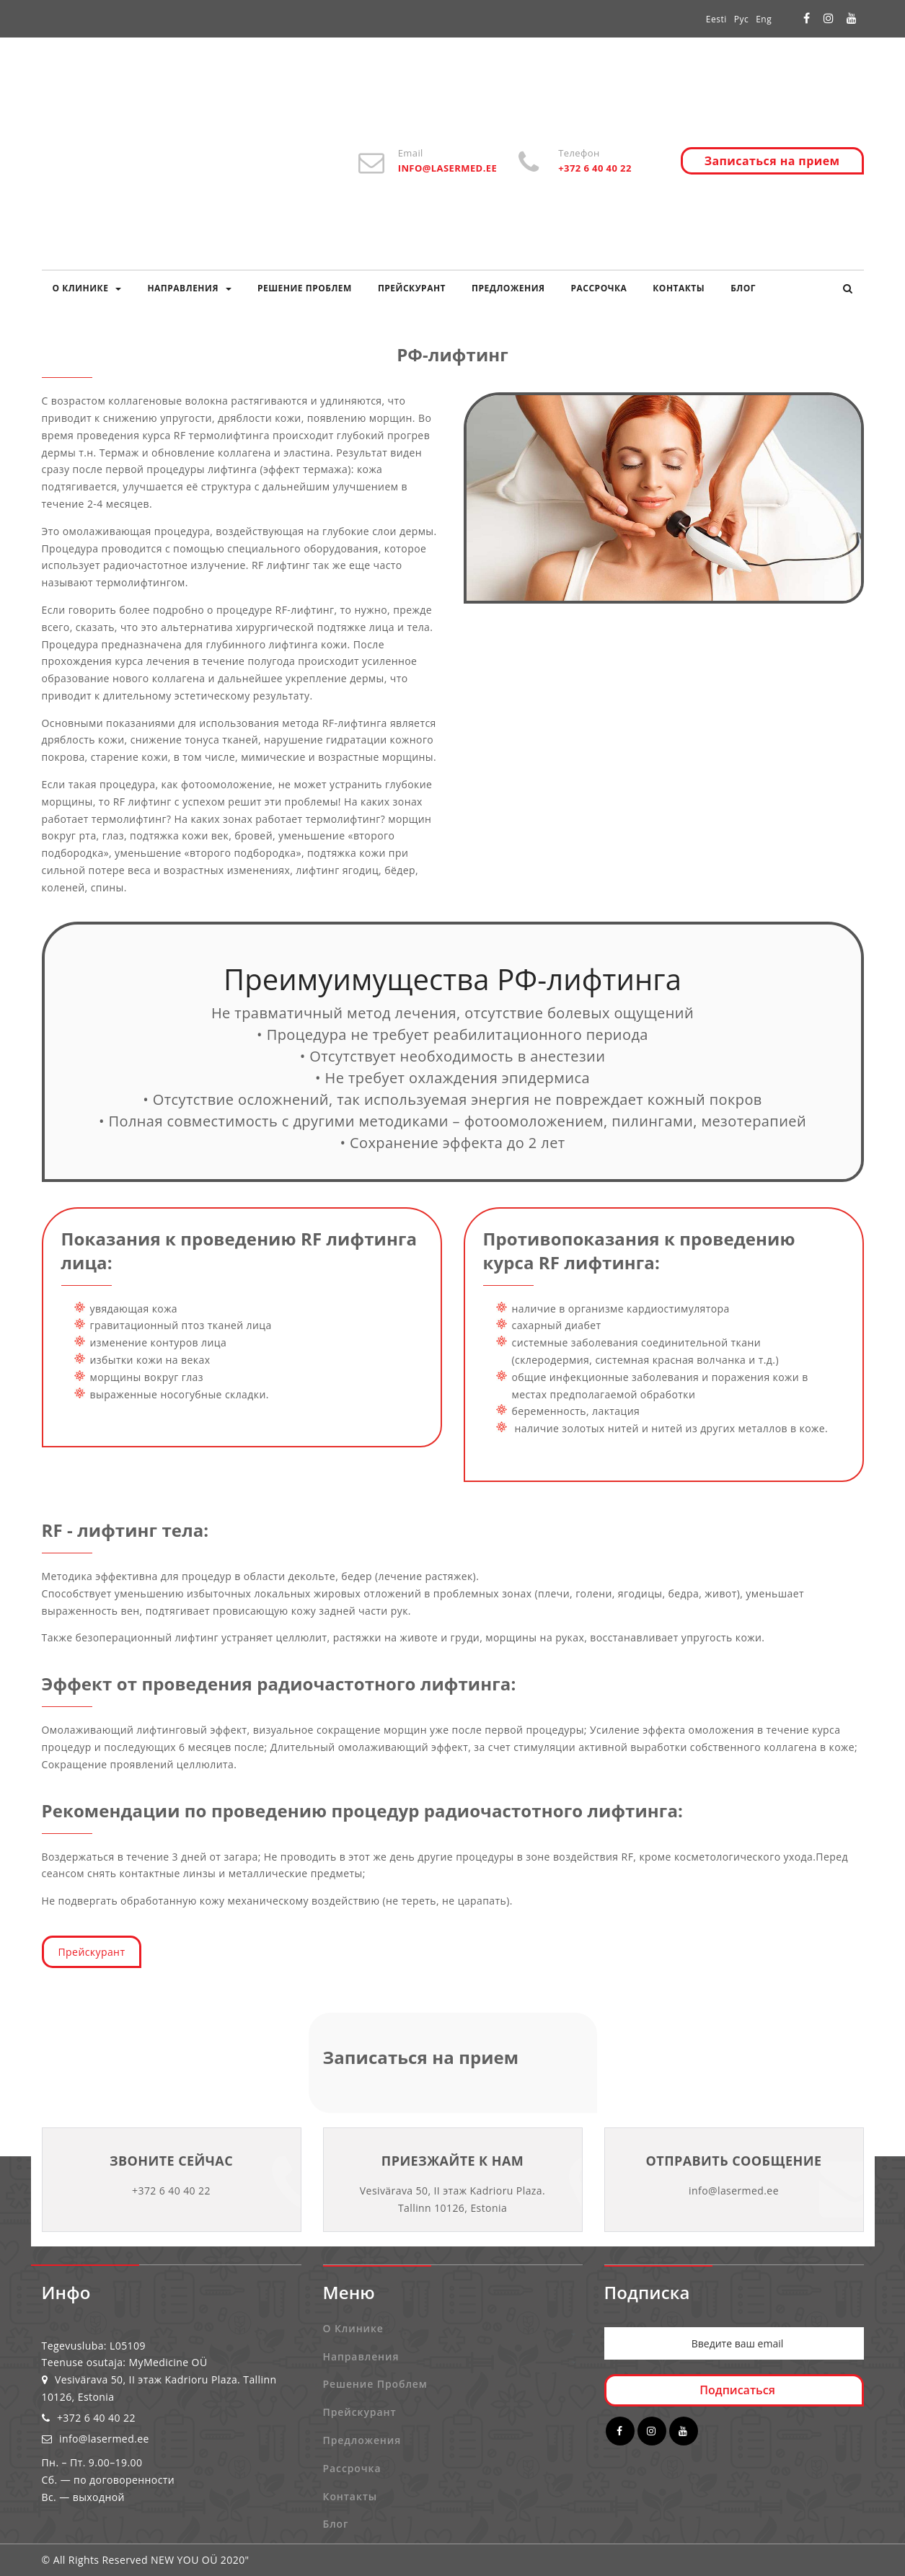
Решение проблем (304, 288)
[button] (847, 288)
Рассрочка (599, 288)
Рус (741, 19)
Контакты (679, 288)
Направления (189, 288)
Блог (743, 288)
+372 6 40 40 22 (89, 2418)
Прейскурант (412, 288)
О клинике (87, 288)
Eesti (716, 19)
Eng (764, 19)
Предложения (508, 288)
